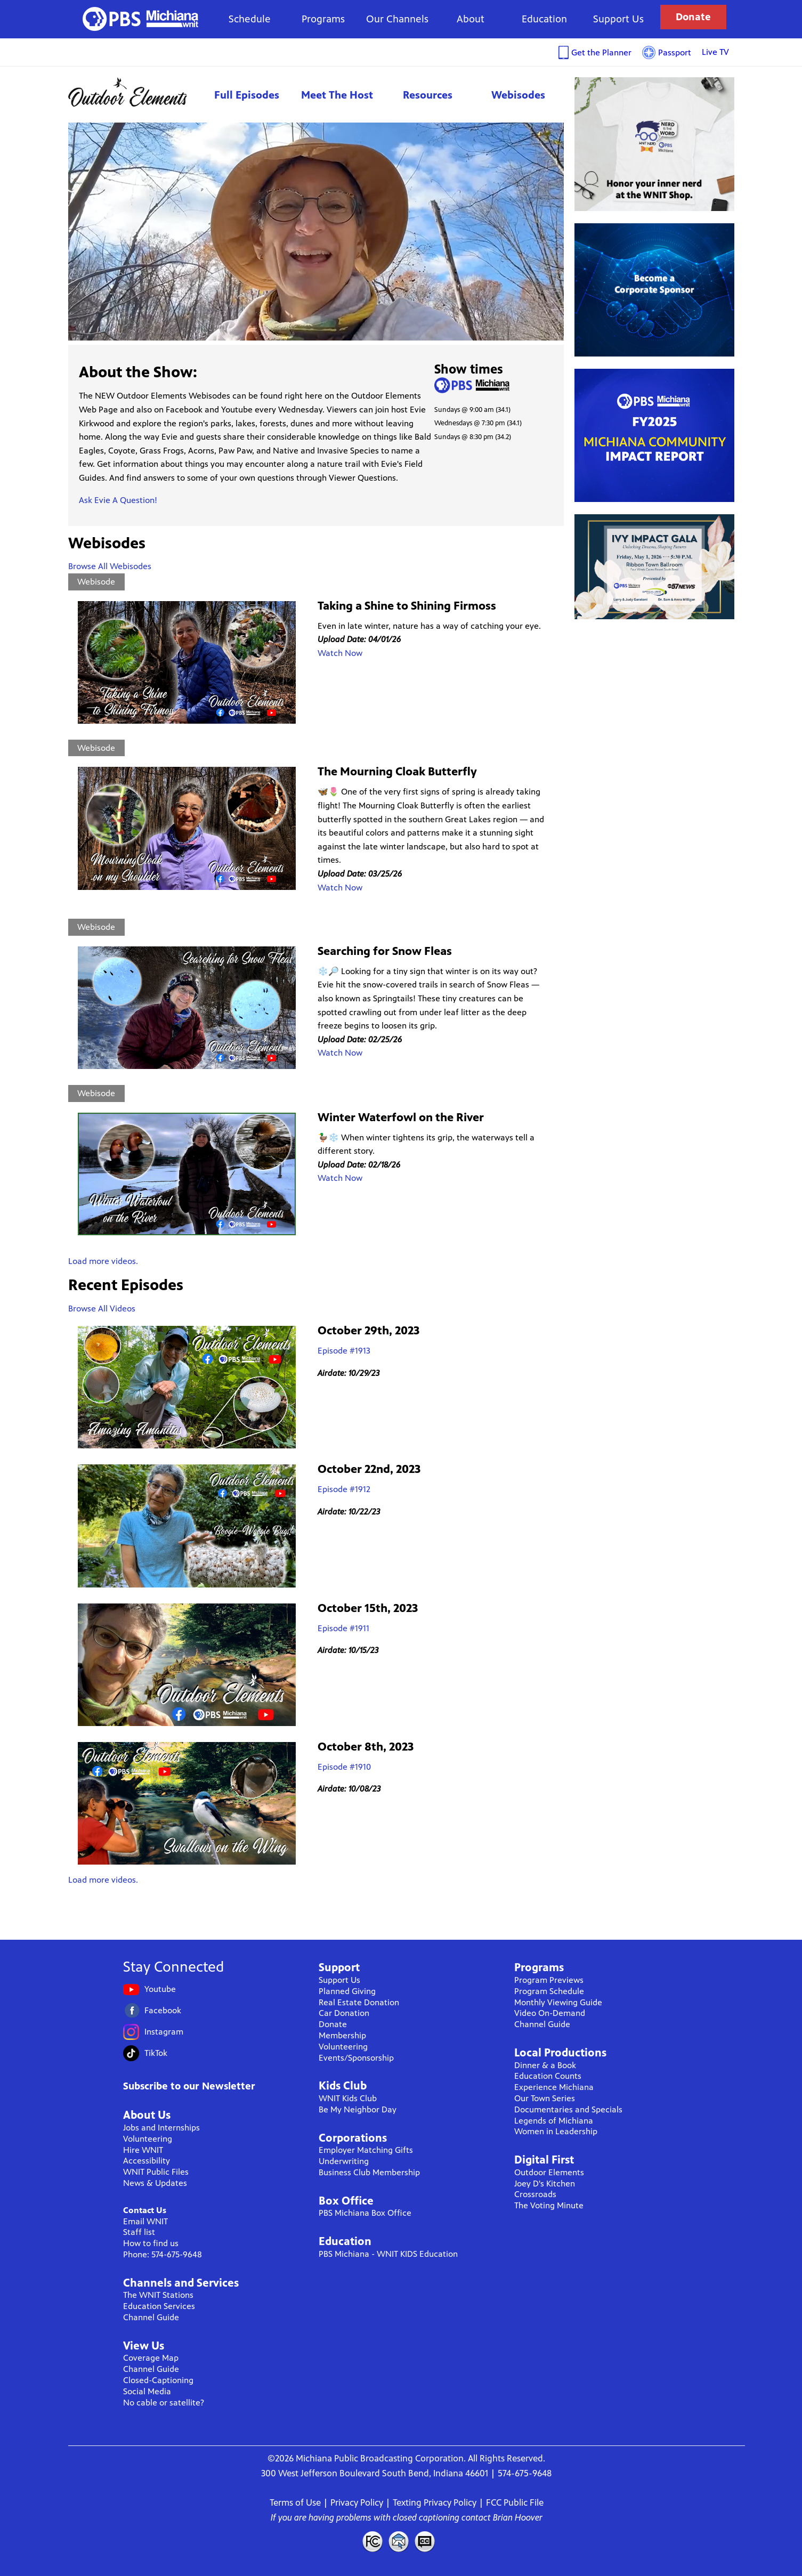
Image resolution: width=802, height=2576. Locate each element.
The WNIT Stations (158, 2295)
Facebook (162, 2010)
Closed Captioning (425, 2541)
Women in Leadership (555, 2131)
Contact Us (144, 2210)
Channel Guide (151, 2317)
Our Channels (397, 19)
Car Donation (344, 2013)
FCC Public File (515, 2502)
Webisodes (518, 95)
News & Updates (155, 2183)
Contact (398, 2541)
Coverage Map (151, 2358)
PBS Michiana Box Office (365, 2213)
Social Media (147, 2391)
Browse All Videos (101, 1308)
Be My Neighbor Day (357, 2109)
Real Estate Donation (359, 2002)
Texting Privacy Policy (434, 2502)
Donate (693, 17)
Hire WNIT (143, 2150)
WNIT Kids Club (348, 2098)
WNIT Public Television (140, 19)
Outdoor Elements (134, 92)
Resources (427, 95)
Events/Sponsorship (356, 2058)
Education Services (159, 2306)
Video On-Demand (549, 2013)
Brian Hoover (517, 2517)
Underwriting (344, 2161)
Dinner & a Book (545, 2065)
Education (544, 19)
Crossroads (535, 2194)
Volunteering (147, 2139)
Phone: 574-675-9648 (162, 2254)
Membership (342, 2035)
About (470, 19)
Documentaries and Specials (568, 2109)
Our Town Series (544, 2098)
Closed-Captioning (158, 2380)
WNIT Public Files (156, 2172)
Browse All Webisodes (109, 566)
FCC (372, 2541)
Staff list (139, 2232)
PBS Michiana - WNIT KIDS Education (388, 2254)
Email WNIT (145, 2221)
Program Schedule (549, 1991)
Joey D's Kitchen (544, 2183)
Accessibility (146, 2161)
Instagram (163, 2032)
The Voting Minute (549, 2205)
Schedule (250, 19)
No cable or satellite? (163, 2402)
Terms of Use (295, 2502)
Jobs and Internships (161, 2128)
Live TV (715, 52)
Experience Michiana (554, 2087)
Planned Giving (347, 1991)
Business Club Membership (369, 2172)
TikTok (155, 2053)
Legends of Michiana (553, 2121)
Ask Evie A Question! (118, 500)
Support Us (618, 19)
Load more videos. (103, 1261)
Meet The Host (337, 95)
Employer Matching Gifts (366, 2150)
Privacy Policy (356, 2502)
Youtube (160, 1989)
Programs (323, 19)
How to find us (151, 2243)
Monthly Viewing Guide (558, 2002)
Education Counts (547, 2076)
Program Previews (549, 1980)
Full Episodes (246, 95)
